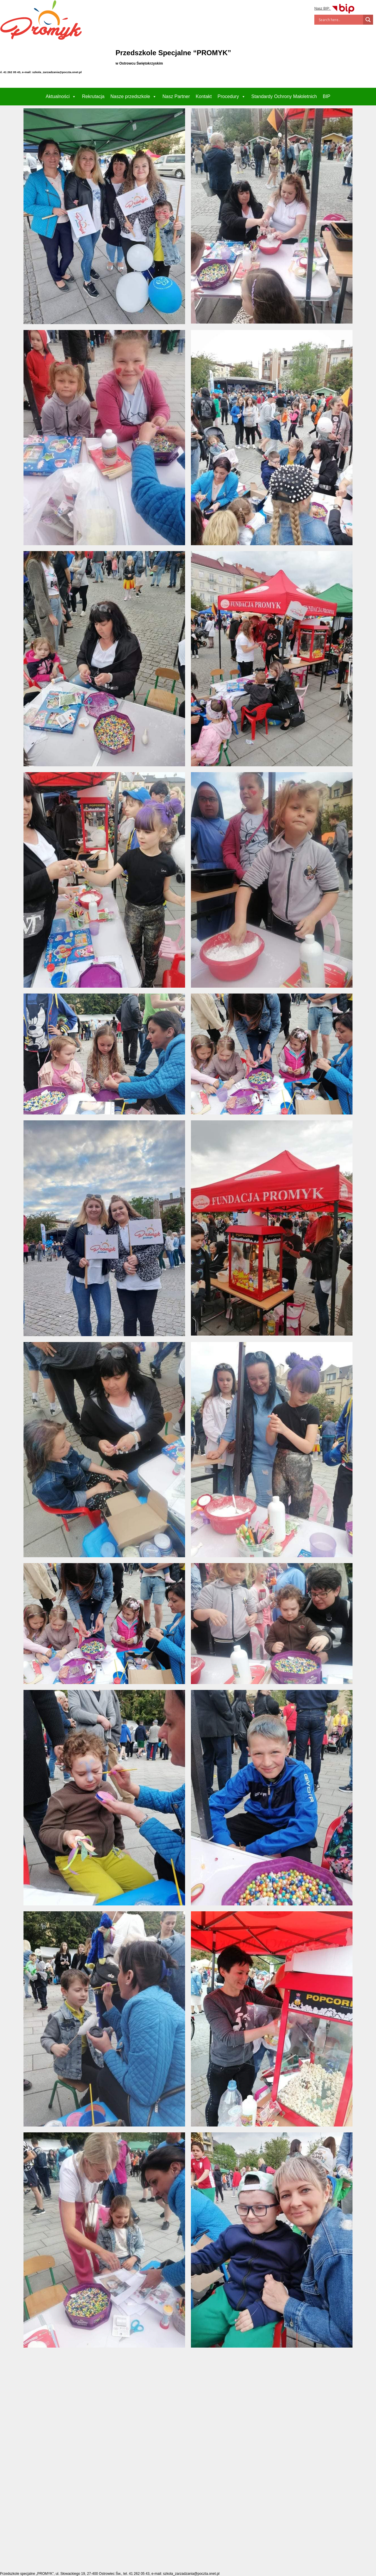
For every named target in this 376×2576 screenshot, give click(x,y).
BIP (326, 96)
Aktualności (61, 96)
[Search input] (340, 20)
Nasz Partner (176, 96)
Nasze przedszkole (133, 96)
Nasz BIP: (334, 8)
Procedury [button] (232, 96)
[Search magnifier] (368, 20)
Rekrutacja (93, 96)
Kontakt (204, 96)
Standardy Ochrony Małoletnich (284, 96)
